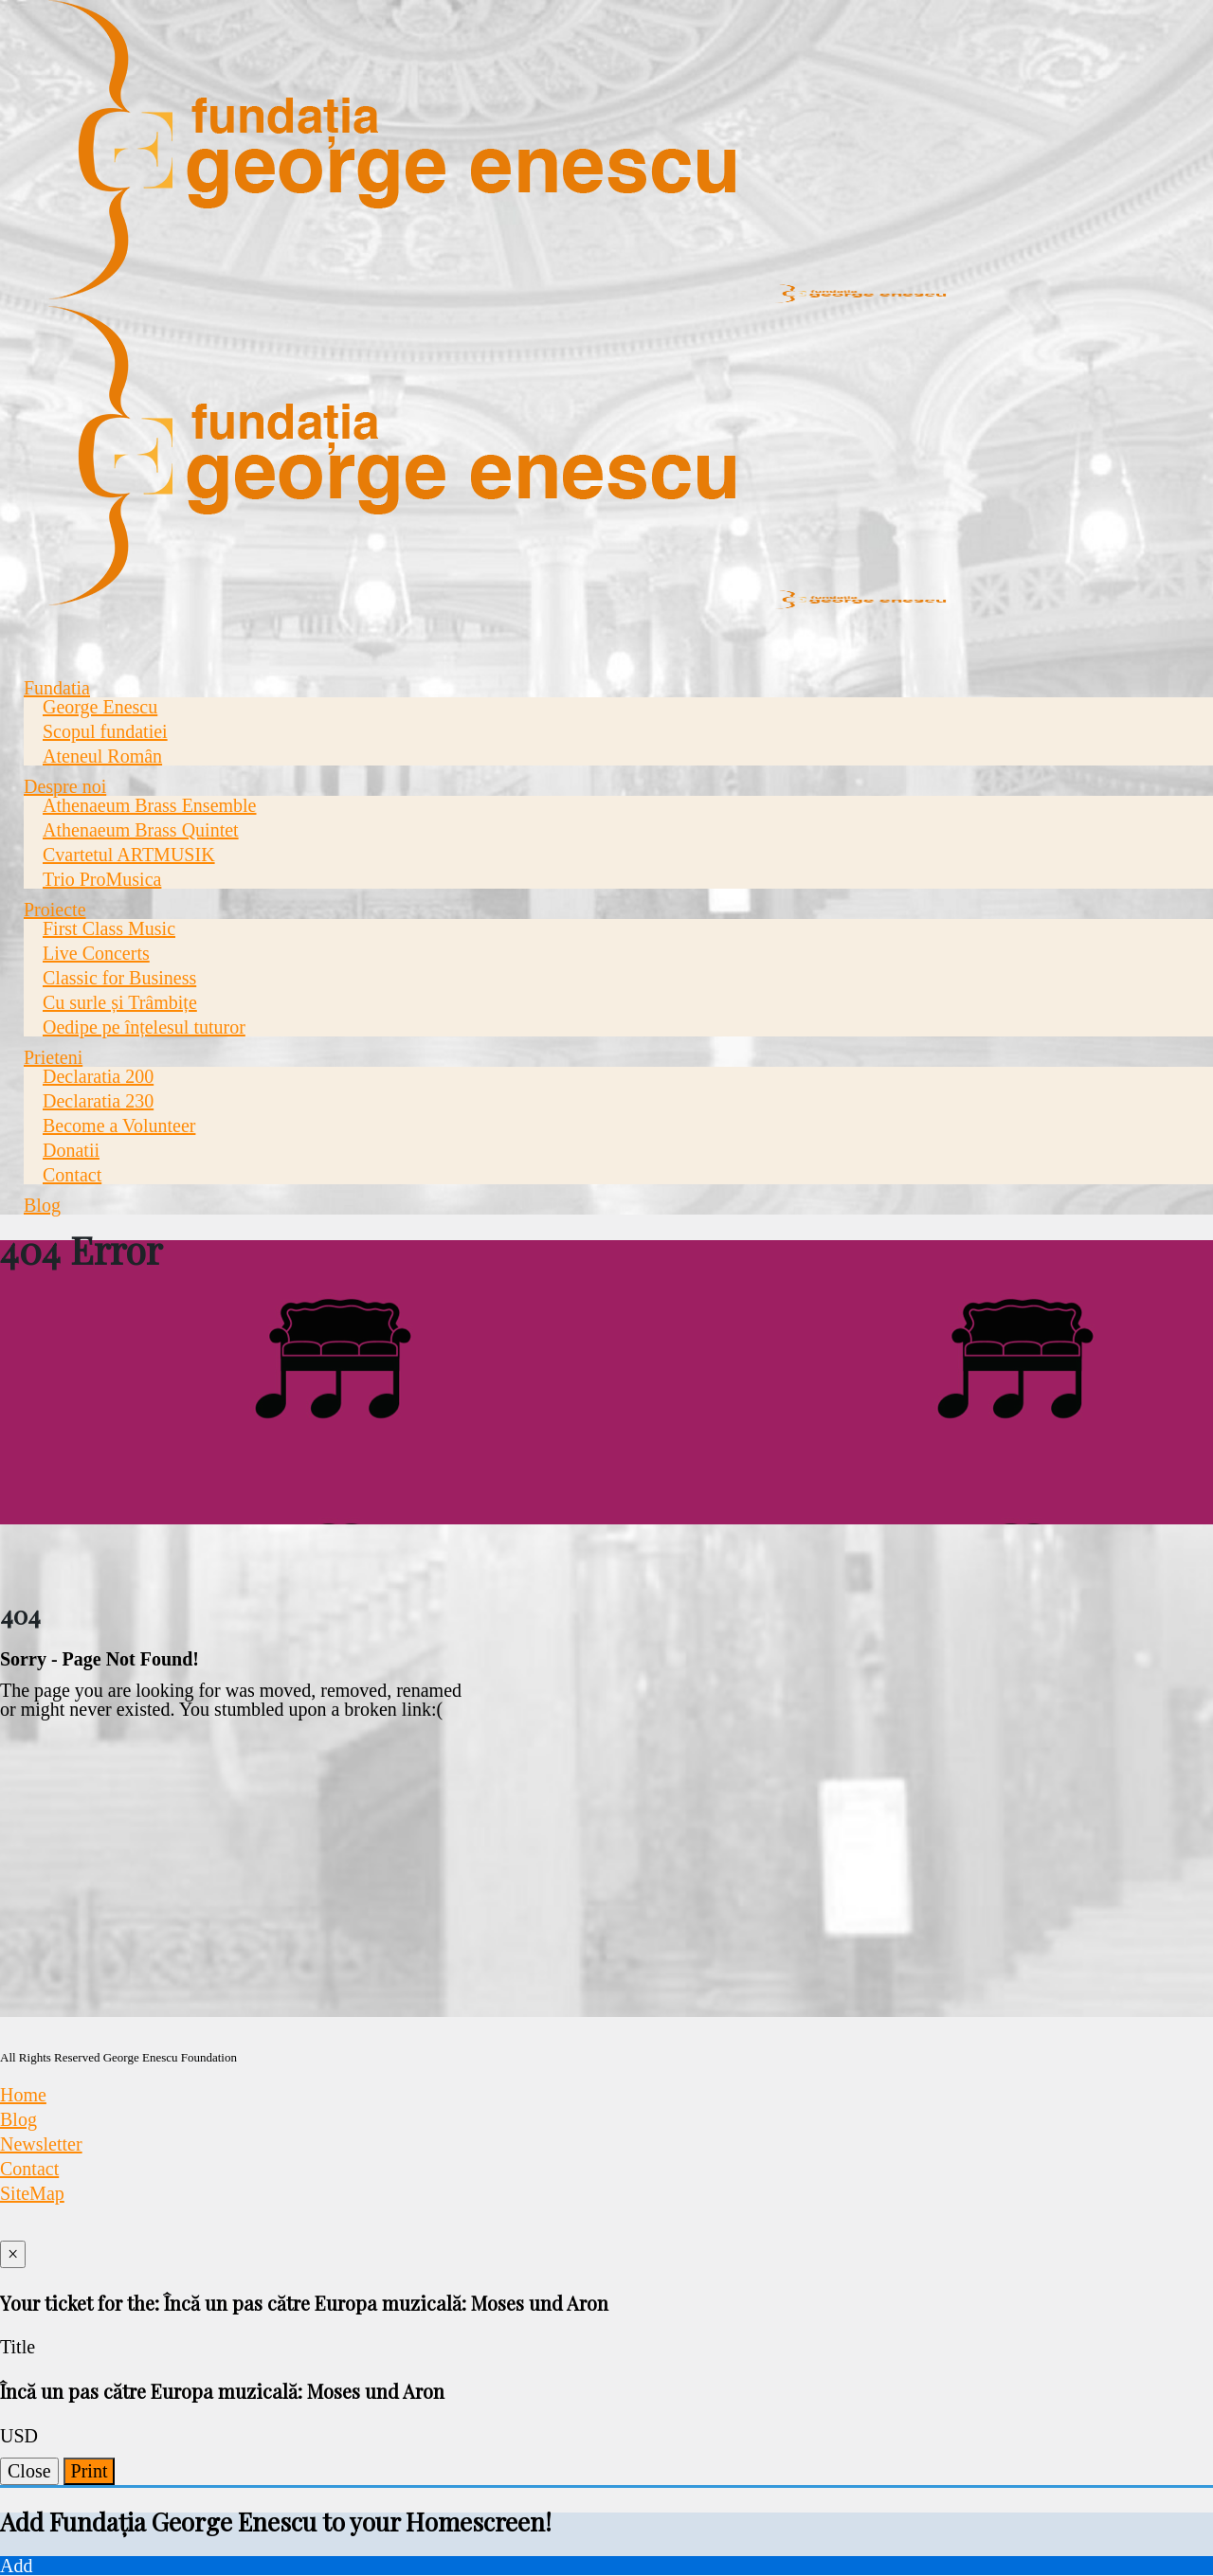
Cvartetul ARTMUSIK (129, 854)
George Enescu (100, 706)
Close (29, 2470)
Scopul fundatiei (105, 731)
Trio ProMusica (102, 879)
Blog (42, 1205)
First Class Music (109, 928)
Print (89, 2470)
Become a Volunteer (119, 1125)
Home (23, 2094)
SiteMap (32, 2193)
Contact (72, 1174)
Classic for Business (119, 977)
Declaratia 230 (98, 1100)
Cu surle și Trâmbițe (120, 1002)
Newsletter (41, 2144)
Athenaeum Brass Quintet (141, 830)
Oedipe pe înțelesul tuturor (144, 1027)
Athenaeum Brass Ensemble (150, 805)
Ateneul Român (102, 756)
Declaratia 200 (98, 1076)
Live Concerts (96, 953)
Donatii (71, 1150)
